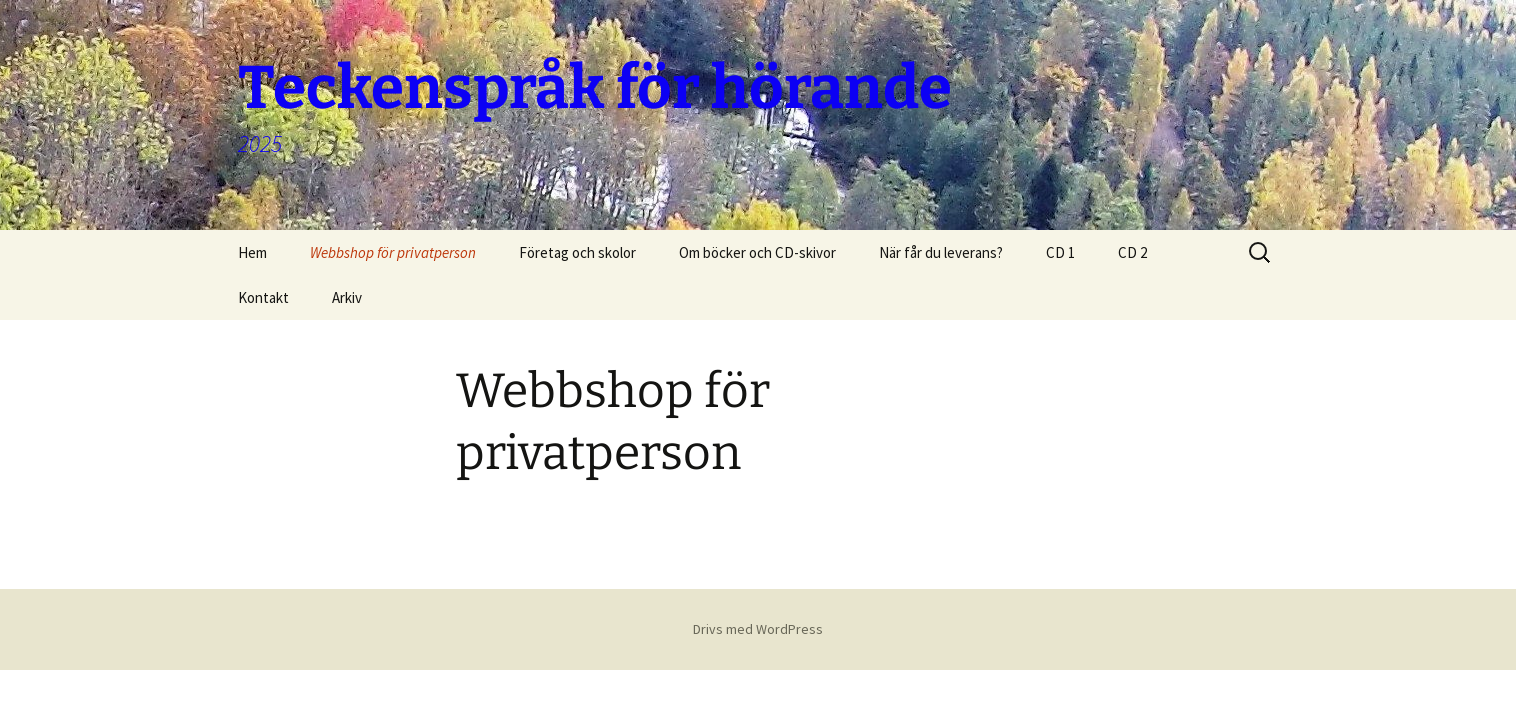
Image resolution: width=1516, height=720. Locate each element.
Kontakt (263, 297)
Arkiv (347, 297)
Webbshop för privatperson (393, 252)
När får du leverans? (941, 252)
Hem (252, 252)
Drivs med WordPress (758, 629)
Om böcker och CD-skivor (757, 252)
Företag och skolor (577, 252)
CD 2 (1132, 252)
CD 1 (1060, 252)
